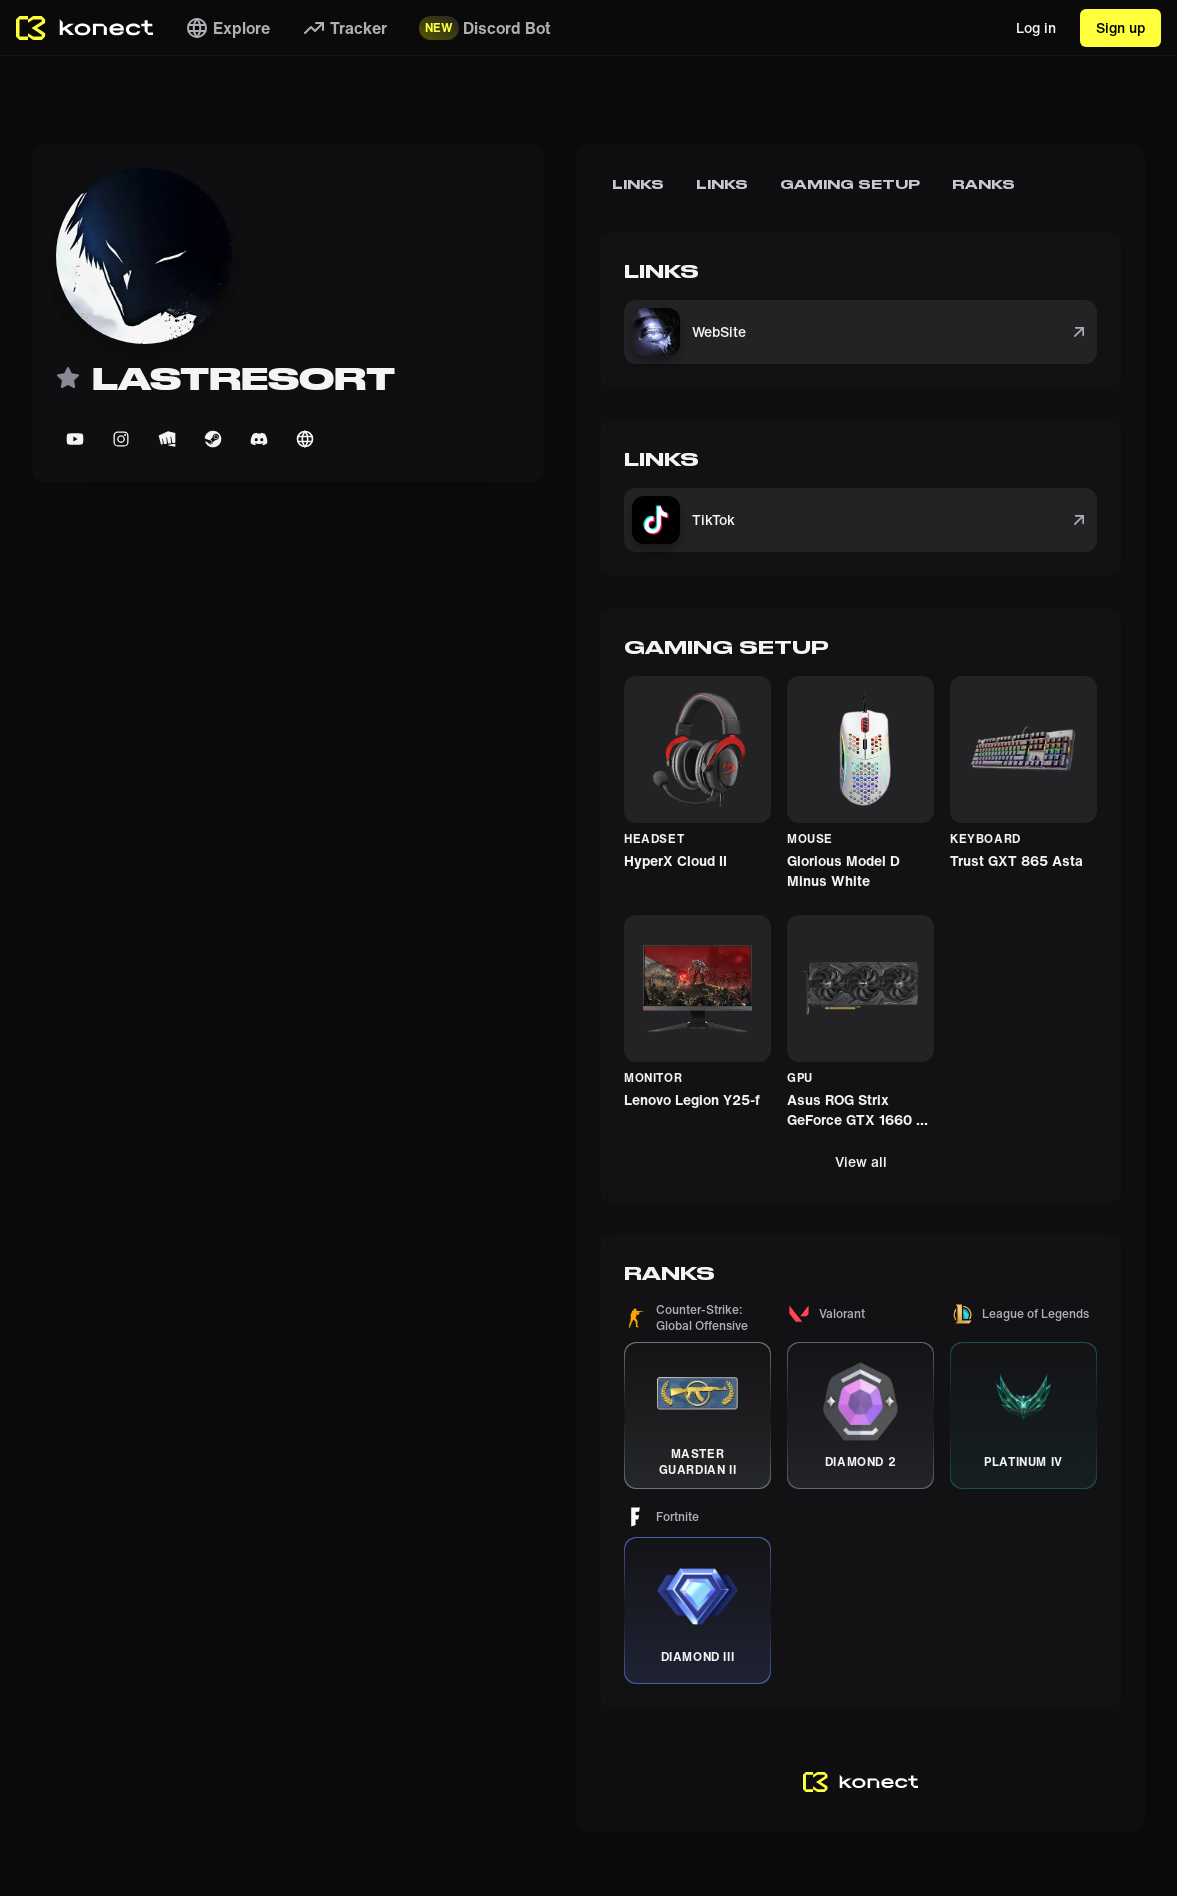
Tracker (344, 28)
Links (638, 184)
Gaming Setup (850, 184)
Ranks (983, 184)
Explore (227, 28)
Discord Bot (484, 28)
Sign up (1120, 27)
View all (861, 1161)
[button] (697, 1395)
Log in (1036, 27)
